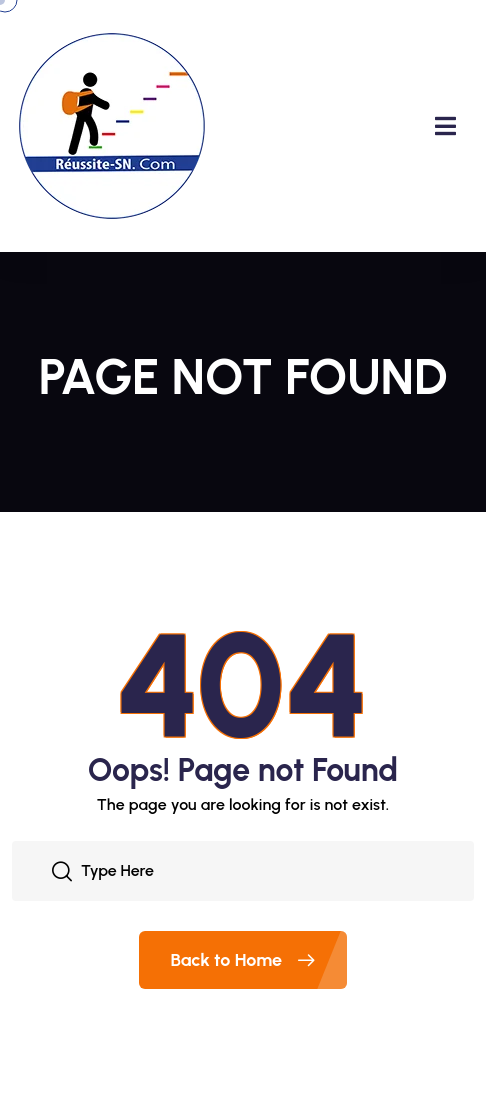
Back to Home (259, 960)
